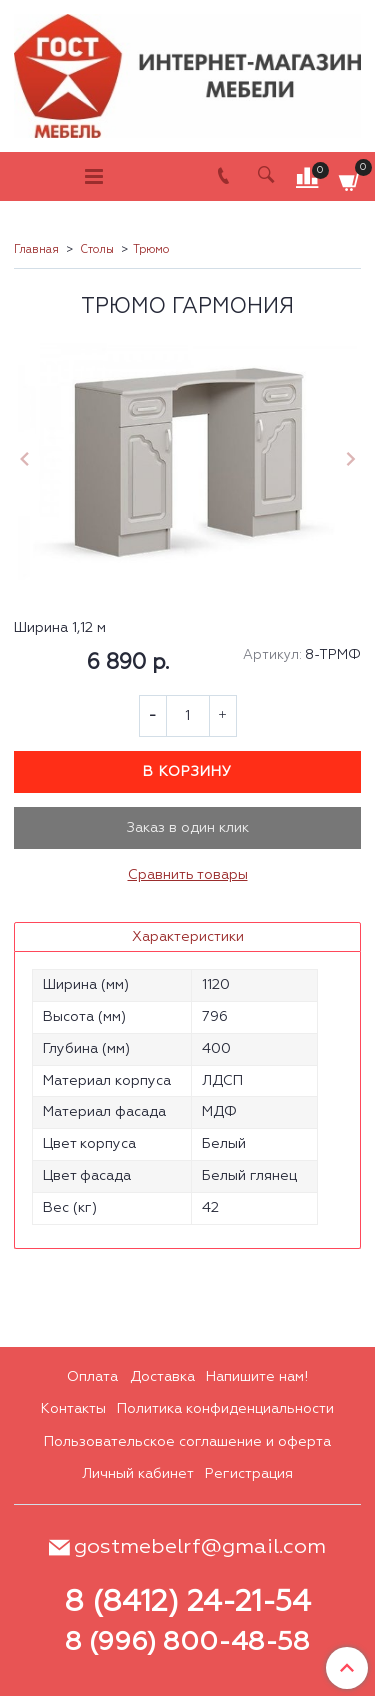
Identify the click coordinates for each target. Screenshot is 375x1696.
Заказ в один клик (188, 828)
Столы (97, 250)
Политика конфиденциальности (225, 1409)
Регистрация (249, 1474)
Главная (36, 250)
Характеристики (188, 937)
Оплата (92, 1377)
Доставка (162, 1377)
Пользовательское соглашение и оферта (187, 1442)
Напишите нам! (257, 1377)
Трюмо (151, 250)
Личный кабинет (138, 1474)
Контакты (73, 1409)
